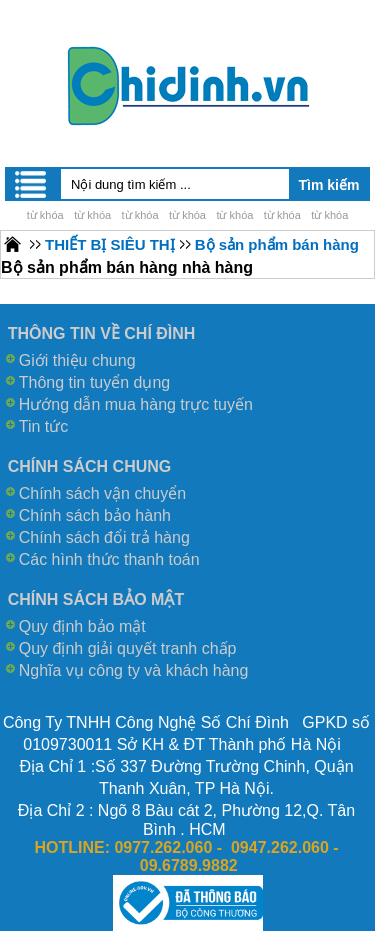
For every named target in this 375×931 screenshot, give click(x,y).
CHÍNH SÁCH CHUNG (90, 466)
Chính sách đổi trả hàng (104, 537)
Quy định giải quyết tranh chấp (128, 648)
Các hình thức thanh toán (109, 559)
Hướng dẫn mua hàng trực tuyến (136, 404)
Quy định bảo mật (82, 626)
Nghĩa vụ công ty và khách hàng (134, 670)
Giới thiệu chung (77, 360)
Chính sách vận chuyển (102, 493)
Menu (32, 184)
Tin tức (44, 426)
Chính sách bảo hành (95, 515)
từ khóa (45, 215)
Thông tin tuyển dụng (95, 382)
